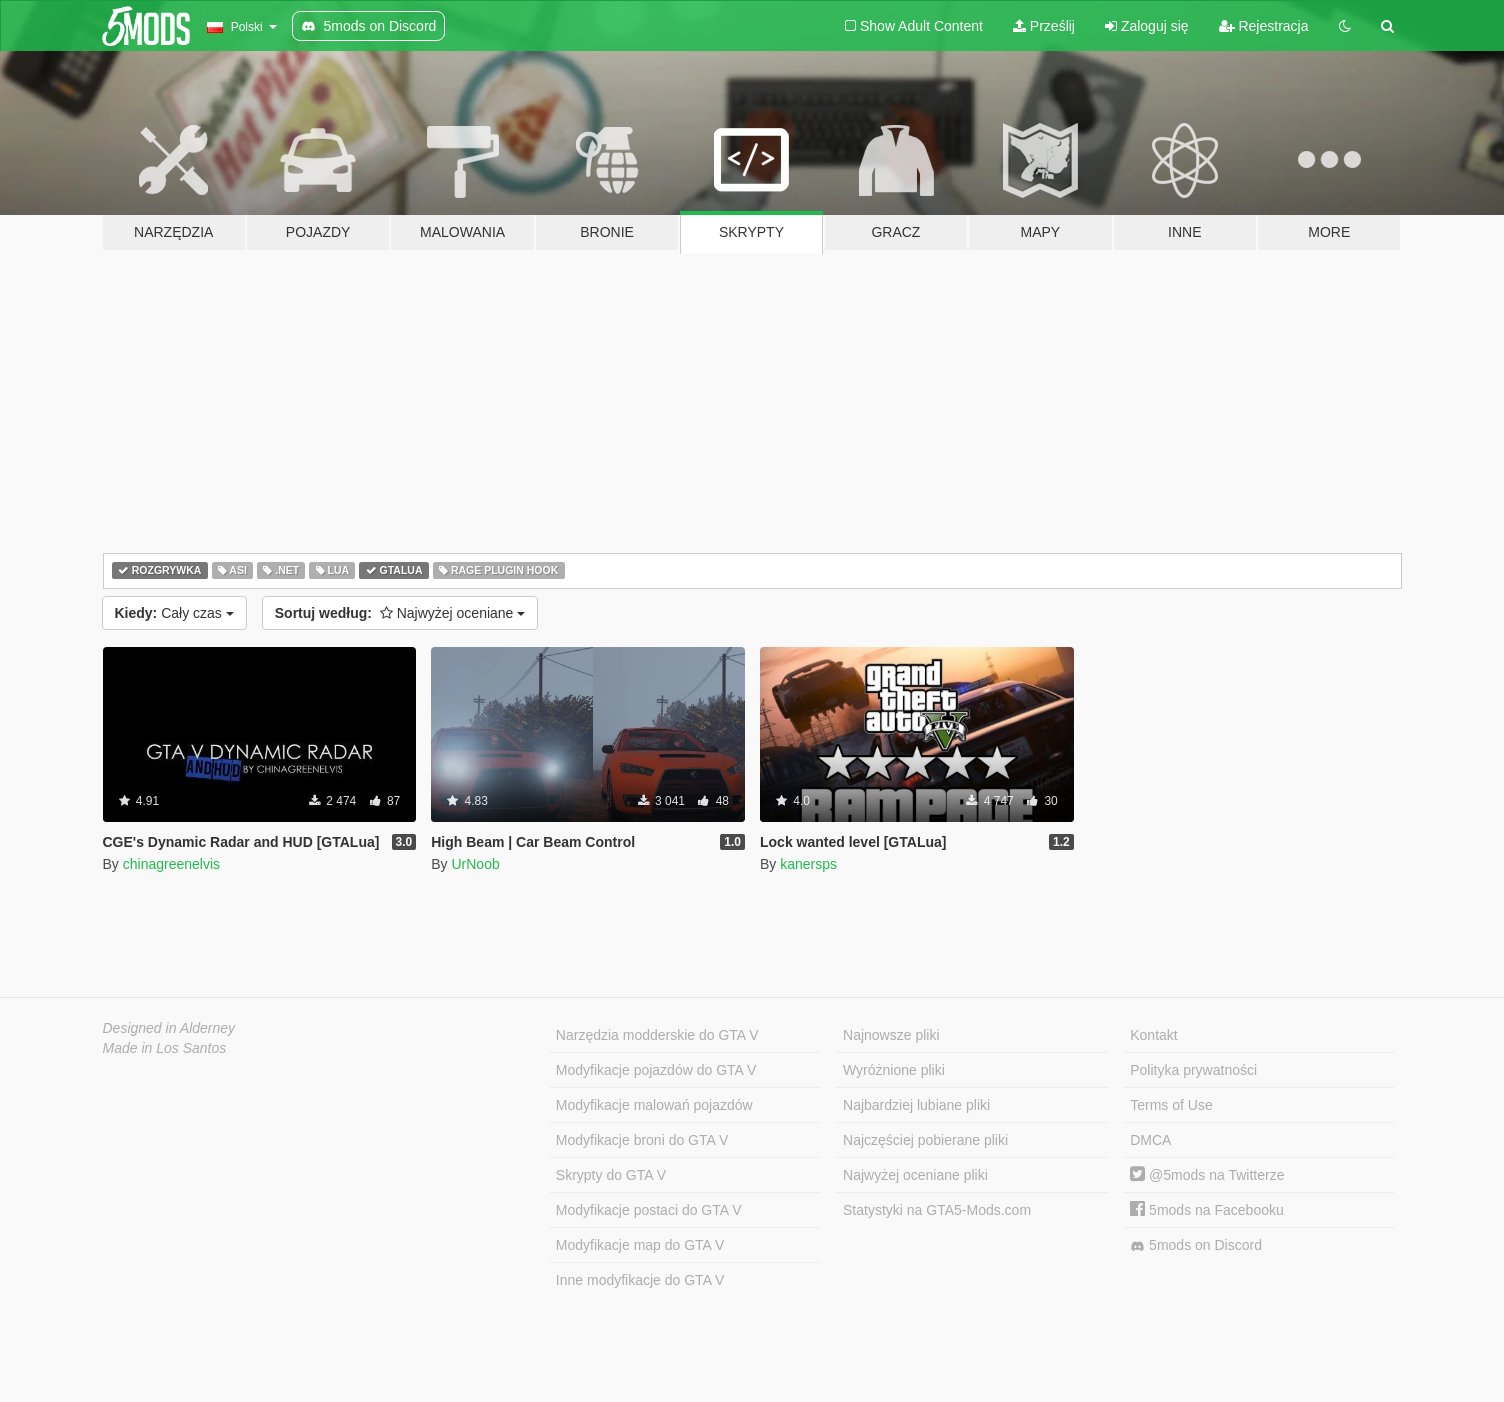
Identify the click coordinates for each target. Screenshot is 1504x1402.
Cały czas (174, 613)
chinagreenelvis (171, 864)
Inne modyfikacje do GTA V (640, 1280)
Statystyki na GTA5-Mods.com (937, 1210)
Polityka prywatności (1193, 1070)
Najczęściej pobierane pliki (925, 1140)
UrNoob (475, 864)
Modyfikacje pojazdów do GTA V (656, 1070)
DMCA (1150, 1140)
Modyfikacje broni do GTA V (642, 1140)
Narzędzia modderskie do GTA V (657, 1035)
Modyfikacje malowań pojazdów (654, 1105)
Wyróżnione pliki (894, 1070)
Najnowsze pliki (891, 1035)
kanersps (808, 864)
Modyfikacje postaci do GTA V (649, 1210)
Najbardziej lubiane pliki (916, 1105)
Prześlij (1044, 26)
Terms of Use (1171, 1105)
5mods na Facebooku (1207, 1210)
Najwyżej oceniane (400, 613)
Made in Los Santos (165, 1048)
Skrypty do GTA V (611, 1175)
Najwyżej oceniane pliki (915, 1175)
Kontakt (1153, 1035)
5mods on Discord (1196, 1245)
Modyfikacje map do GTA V (640, 1245)
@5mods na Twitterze (1207, 1175)
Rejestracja (1264, 26)
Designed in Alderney (169, 1028)
